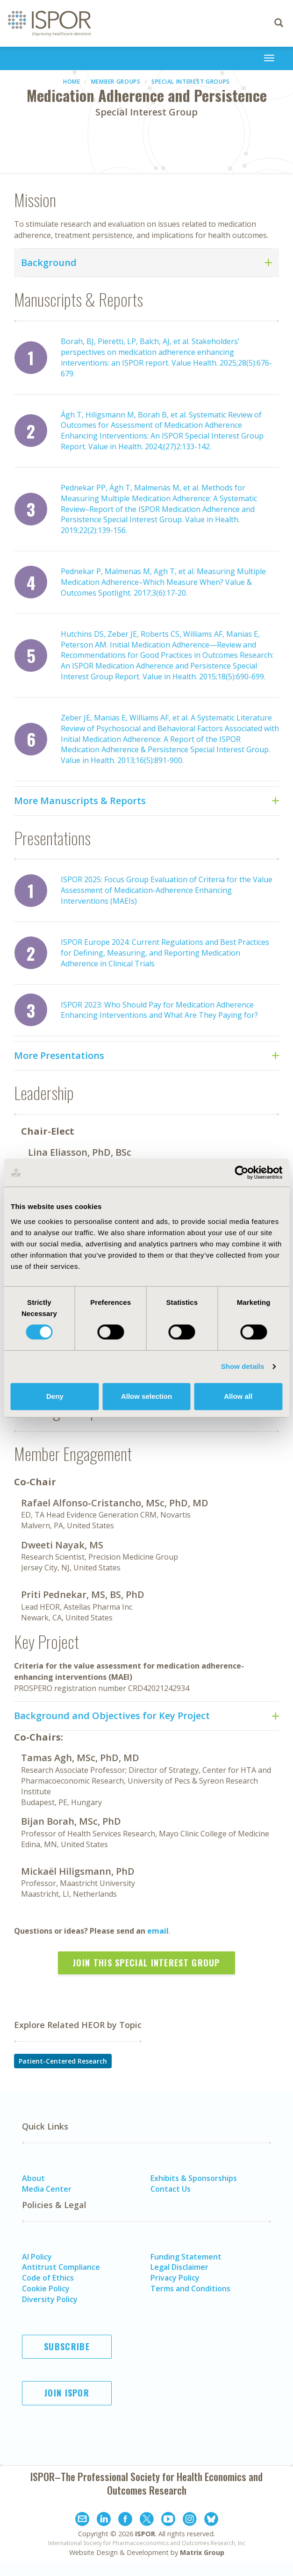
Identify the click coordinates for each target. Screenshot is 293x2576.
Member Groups (116, 82)
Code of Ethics (48, 2278)
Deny (55, 1396)
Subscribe (67, 2346)
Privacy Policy (175, 2278)
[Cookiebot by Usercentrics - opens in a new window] (241, 1173)
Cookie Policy (46, 2288)
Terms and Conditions (190, 2288)
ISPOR (145, 2533)
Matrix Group (202, 2552)
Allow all (238, 1396)
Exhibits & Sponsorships (193, 2178)
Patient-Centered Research (63, 2061)
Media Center (46, 2189)
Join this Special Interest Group (146, 1963)
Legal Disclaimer (179, 2267)
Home (71, 82)
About (33, 2178)
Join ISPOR (66, 2393)
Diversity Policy (50, 2299)
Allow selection (146, 1396)
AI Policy (37, 2257)
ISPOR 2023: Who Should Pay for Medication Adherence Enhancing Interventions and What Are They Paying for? (159, 1010)
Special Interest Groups (190, 82)
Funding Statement (186, 2257)
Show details (242, 1366)
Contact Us (170, 2189)
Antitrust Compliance (61, 2267)
